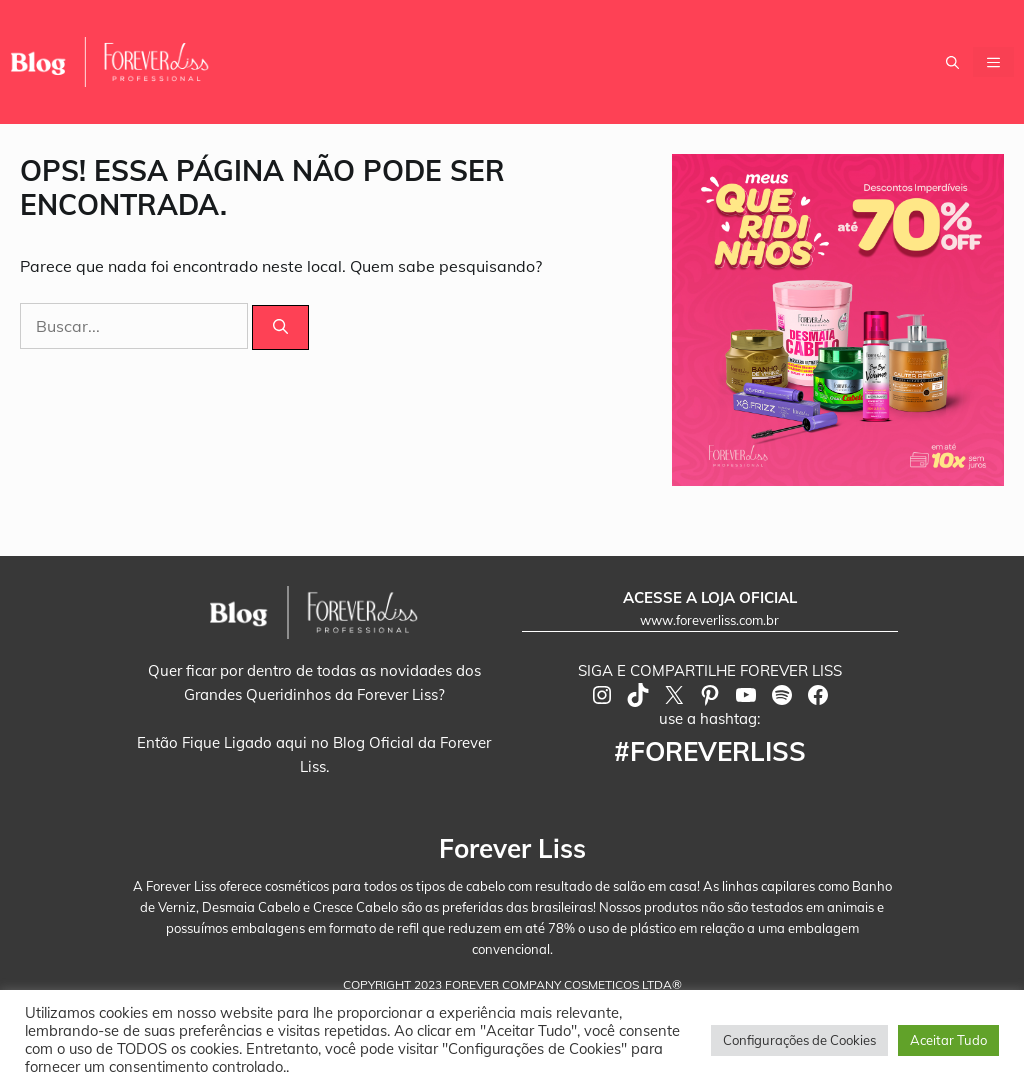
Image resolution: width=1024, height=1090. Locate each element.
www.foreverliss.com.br (709, 620)
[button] (952, 62)
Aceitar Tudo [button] (948, 1040)
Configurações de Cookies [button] (799, 1040)
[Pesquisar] (280, 327)
